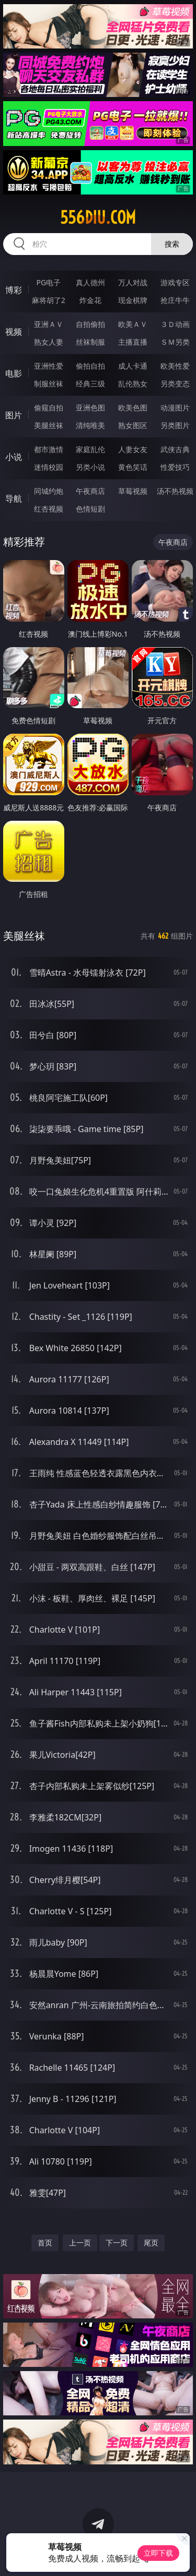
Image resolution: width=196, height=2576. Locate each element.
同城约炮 (48, 491)
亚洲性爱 (48, 366)
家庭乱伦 (90, 449)
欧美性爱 (175, 366)
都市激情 (48, 449)
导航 (13, 498)
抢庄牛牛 (175, 300)
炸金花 (90, 300)
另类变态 (175, 383)
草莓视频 (132, 491)
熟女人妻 (48, 342)
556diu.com (98, 217)
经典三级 (90, 383)
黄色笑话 (132, 467)
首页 (45, 2242)
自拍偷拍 (90, 324)
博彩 (13, 290)
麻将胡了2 (48, 300)
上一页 (80, 2242)
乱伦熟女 (132, 383)
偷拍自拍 (90, 366)
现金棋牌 (132, 300)
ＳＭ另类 (175, 342)
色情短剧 (90, 509)
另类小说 (90, 467)
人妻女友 (132, 449)
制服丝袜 (48, 383)
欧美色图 (132, 407)
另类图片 (175, 425)
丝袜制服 (90, 342)
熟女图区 (132, 425)
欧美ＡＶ (132, 324)
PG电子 (48, 282)
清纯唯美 (90, 425)
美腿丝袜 (48, 425)
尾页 (151, 2242)
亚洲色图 (90, 407)
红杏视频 (48, 509)
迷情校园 (48, 467)
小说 (13, 457)
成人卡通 (132, 366)
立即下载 (158, 2553)
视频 (13, 331)
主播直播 (132, 342)
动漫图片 (175, 407)
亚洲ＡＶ (48, 324)
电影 (13, 373)
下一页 (117, 2242)
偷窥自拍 (48, 407)
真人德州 (90, 282)
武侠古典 (175, 449)
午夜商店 (90, 491)
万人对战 (132, 282)
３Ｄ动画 (175, 324)
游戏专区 (175, 282)
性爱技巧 (175, 467)
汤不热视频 (175, 491)
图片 (13, 415)
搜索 (172, 244)
